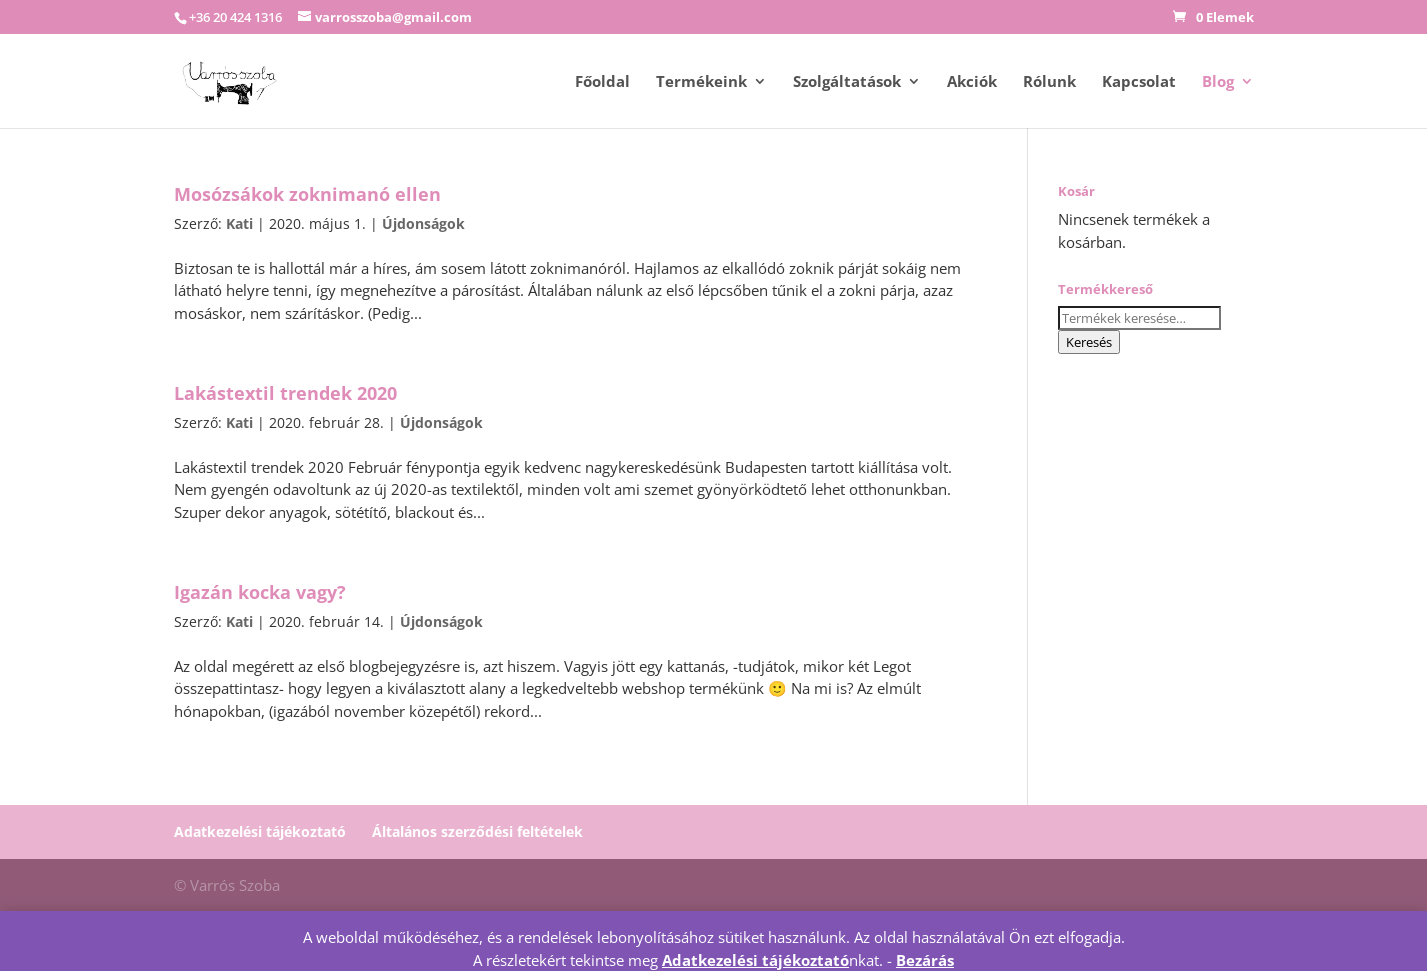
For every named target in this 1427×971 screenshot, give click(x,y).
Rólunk (1049, 82)
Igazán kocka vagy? (260, 592)
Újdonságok (423, 223)
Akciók (972, 82)
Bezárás (925, 960)
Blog (1218, 82)
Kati (239, 223)
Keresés (1089, 342)
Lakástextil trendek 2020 (285, 393)
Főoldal (602, 82)
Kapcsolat (1139, 82)
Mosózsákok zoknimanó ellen (307, 194)
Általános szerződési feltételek (477, 831)
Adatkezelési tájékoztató (260, 831)
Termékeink (701, 82)
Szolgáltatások (847, 82)
